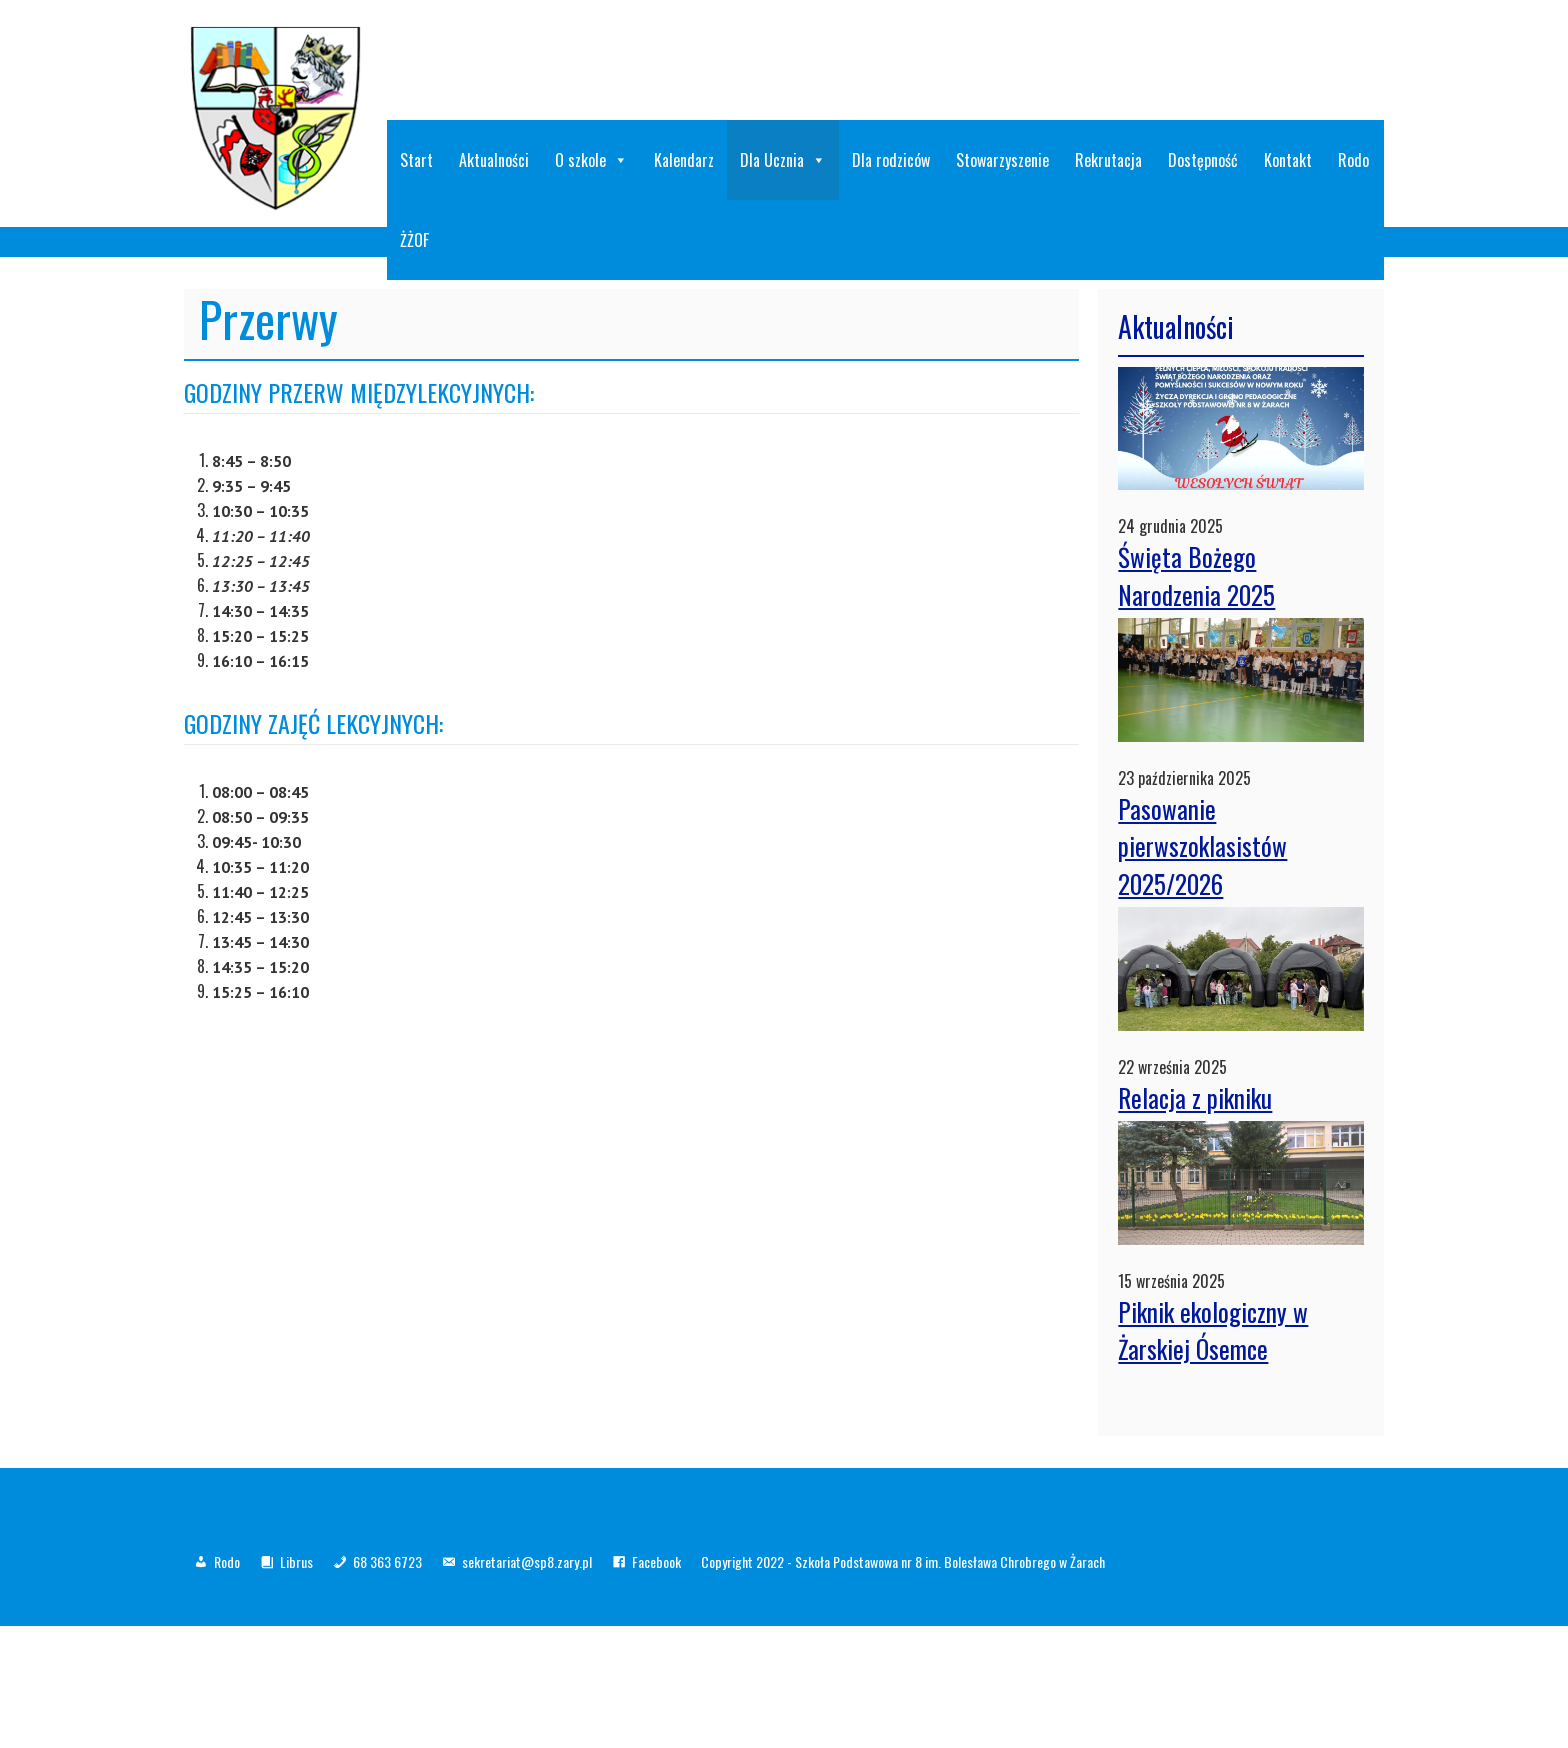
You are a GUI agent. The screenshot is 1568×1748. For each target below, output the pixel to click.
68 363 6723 (387, 1561)
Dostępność (1203, 160)
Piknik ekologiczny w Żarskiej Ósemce (1213, 1330)
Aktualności (494, 160)
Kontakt (1288, 160)
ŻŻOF (414, 240)
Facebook (656, 1561)
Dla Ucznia (783, 160)
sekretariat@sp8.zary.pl (527, 1561)
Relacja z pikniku (1195, 1097)
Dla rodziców (891, 160)
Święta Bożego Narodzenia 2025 (1196, 575)
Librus (296, 1561)
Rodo (1353, 160)
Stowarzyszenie (1002, 160)
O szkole (591, 160)
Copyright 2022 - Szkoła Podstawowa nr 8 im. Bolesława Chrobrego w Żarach (903, 1561)
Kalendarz (684, 160)
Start (416, 160)
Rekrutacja (1108, 160)
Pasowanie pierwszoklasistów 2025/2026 (1202, 846)
